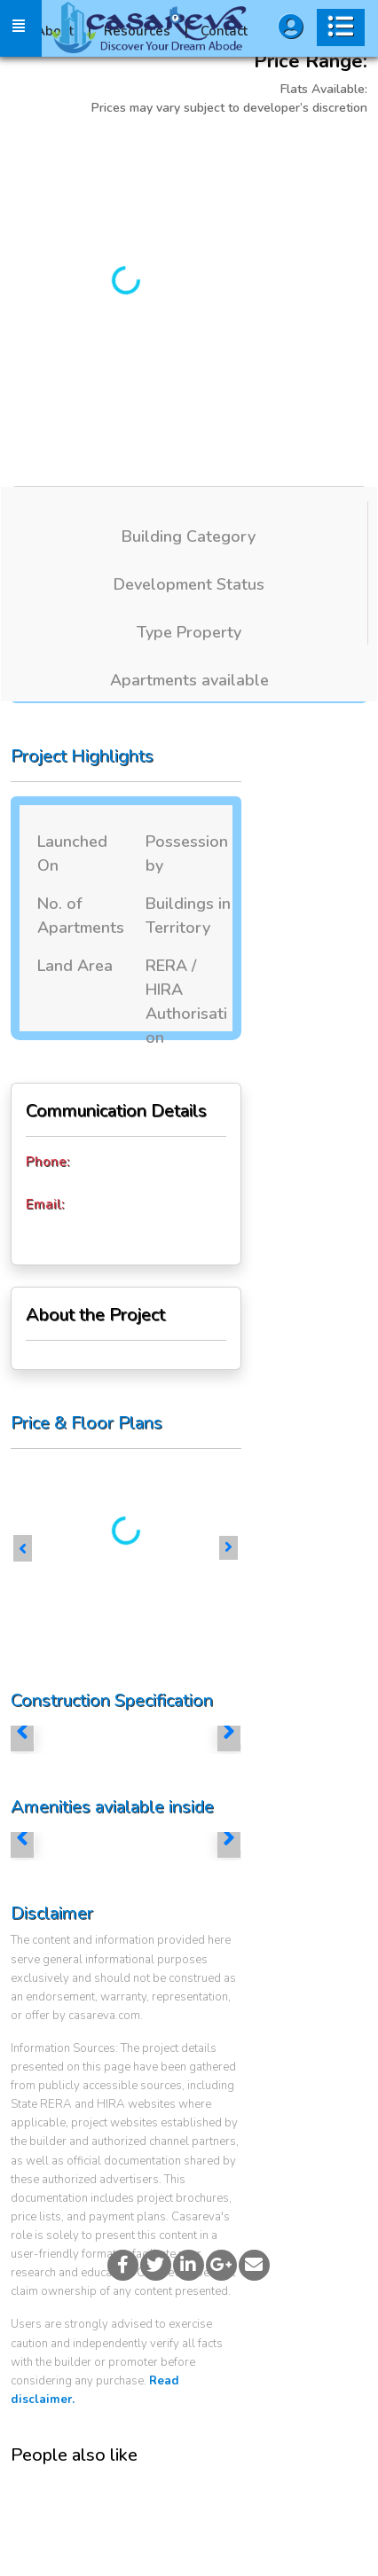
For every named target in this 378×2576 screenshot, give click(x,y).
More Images (269, 152)
